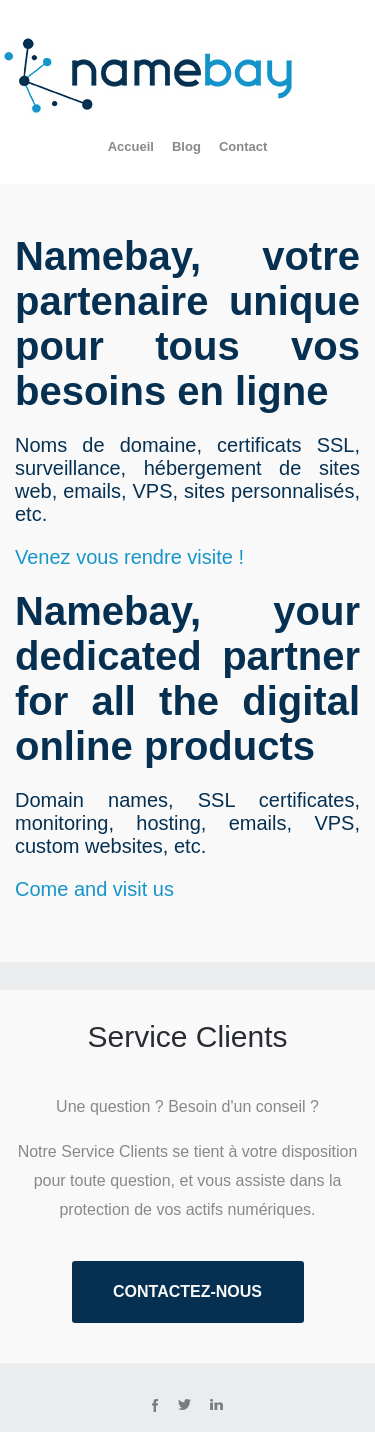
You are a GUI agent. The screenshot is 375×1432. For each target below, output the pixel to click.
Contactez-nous (187, 1291)
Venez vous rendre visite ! (129, 557)
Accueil (131, 146)
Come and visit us (94, 889)
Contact (243, 146)
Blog (186, 146)
